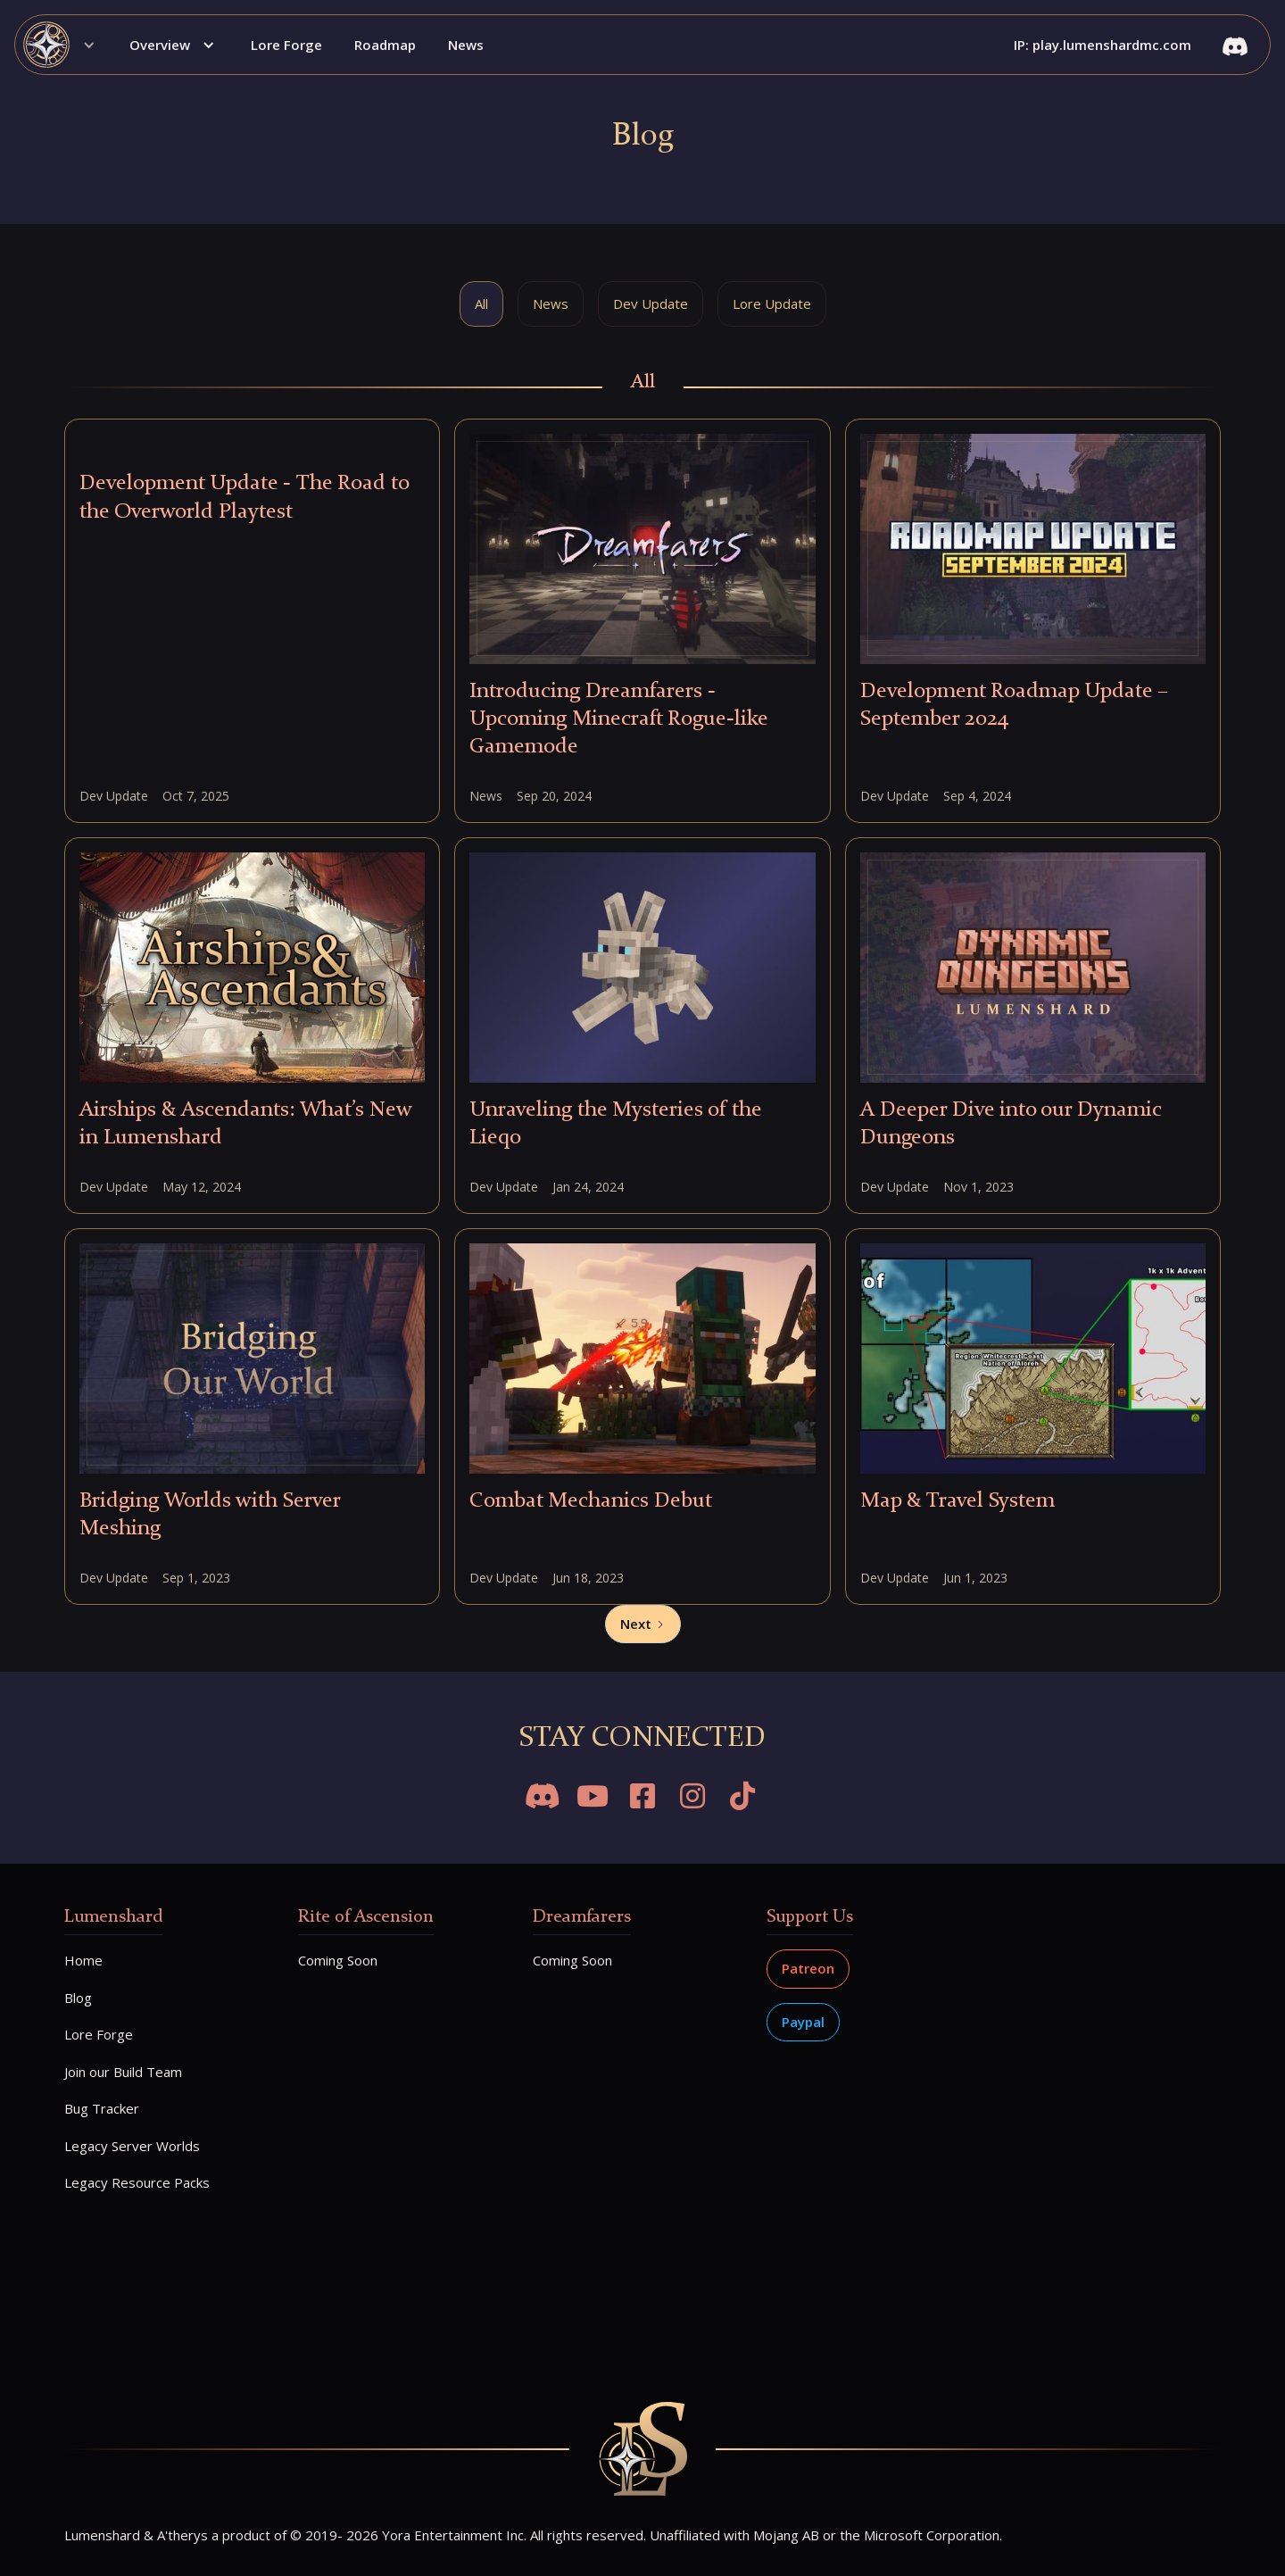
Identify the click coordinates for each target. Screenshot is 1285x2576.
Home (83, 1960)
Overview (159, 45)
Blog (78, 1998)
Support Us (810, 1917)
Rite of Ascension (366, 1917)
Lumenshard (113, 1917)
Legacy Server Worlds (132, 2146)
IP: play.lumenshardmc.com (1102, 45)
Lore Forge (286, 45)
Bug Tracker (101, 2108)
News (466, 45)
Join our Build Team (123, 2072)
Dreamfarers (582, 1917)
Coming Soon (337, 1960)
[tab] (481, 304)
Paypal (803, 2022)
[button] (65, 44)
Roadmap (385, 45)
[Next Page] (643, 1624)
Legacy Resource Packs (137, 2182)
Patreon (808, 1968)
